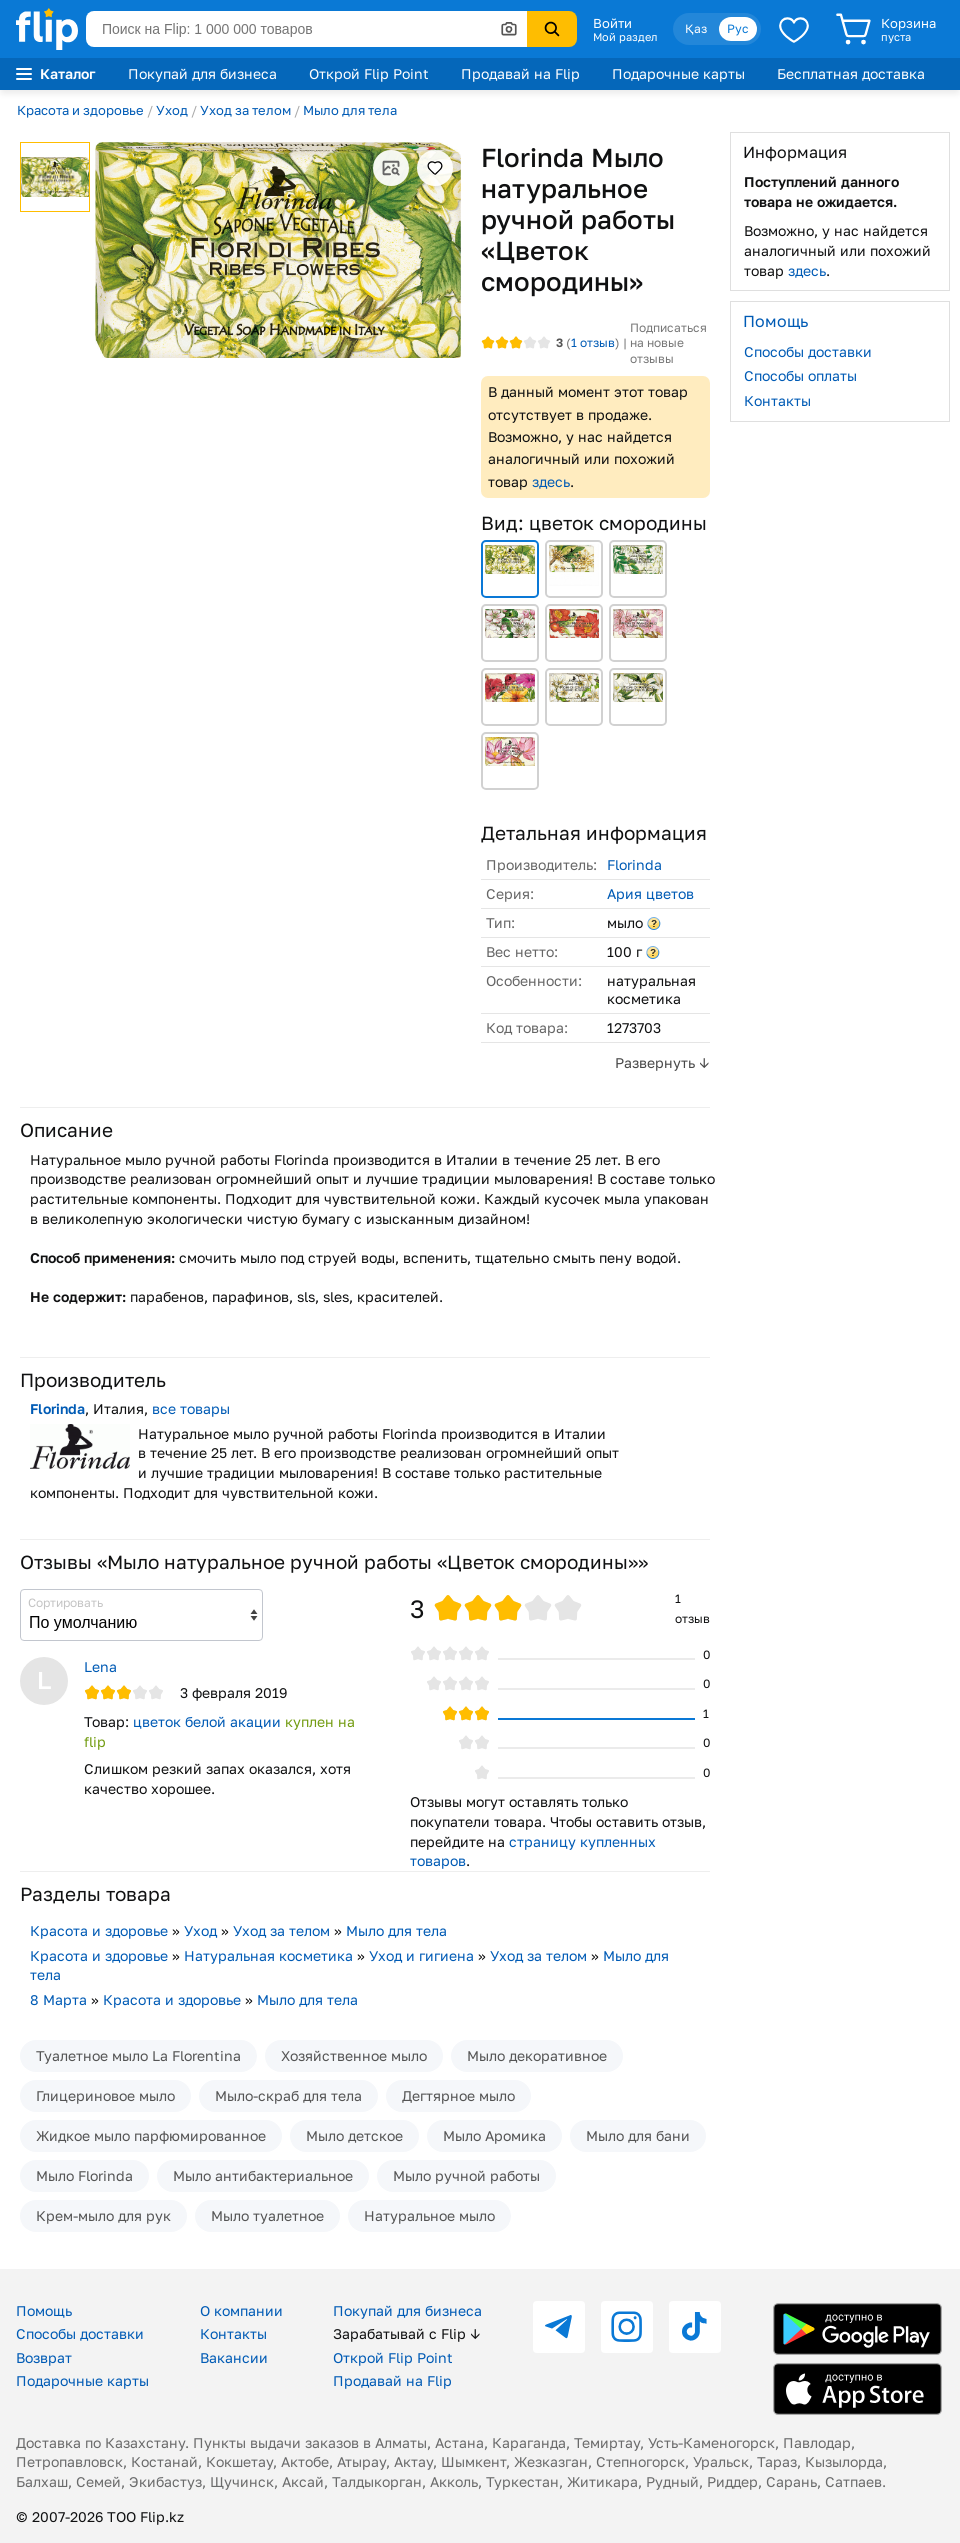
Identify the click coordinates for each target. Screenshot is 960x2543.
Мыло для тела (350, 110)
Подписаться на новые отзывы (668, 343)
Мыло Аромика (494, 2135)
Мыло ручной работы (466, 2175)
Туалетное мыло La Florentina (138, 2055)
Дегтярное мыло (458, 2095)
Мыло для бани (638, 2135)
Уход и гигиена (421, 1955)
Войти (612, 23)
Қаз (696, 28)
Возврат (44, 2357)
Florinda (634, 864)
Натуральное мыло (429, 2215)
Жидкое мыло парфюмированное (151, 2135)
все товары (191, 1408)
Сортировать (65, 1602)
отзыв (593, 342)
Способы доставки (808, 351)
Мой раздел (625, 37)
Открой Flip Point (369, 73)
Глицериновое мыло (105, 2095)
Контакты (777, 400)
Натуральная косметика (268, 1955)
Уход (172, 110)
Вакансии (234, 2357)
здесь (551, 481)
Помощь (44, 2310)
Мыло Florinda (84, 2175)
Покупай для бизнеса (202, 73)
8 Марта (58, 1999)
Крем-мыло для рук (103, 2215)
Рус (738, 28)
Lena (100, 1666)
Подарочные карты (678, 73)
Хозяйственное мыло (354, 2055)
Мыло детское (354, 2135)
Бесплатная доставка (851, 73)
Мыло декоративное (537, 2055)
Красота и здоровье (80, 110)
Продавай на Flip (520, 73)
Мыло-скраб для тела (288, 2095)
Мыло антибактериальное (263, 2175)
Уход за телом (245, 110)
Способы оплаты (800, 375)
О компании (241, 2310)
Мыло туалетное (267, 2215)
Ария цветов (650, 893)
